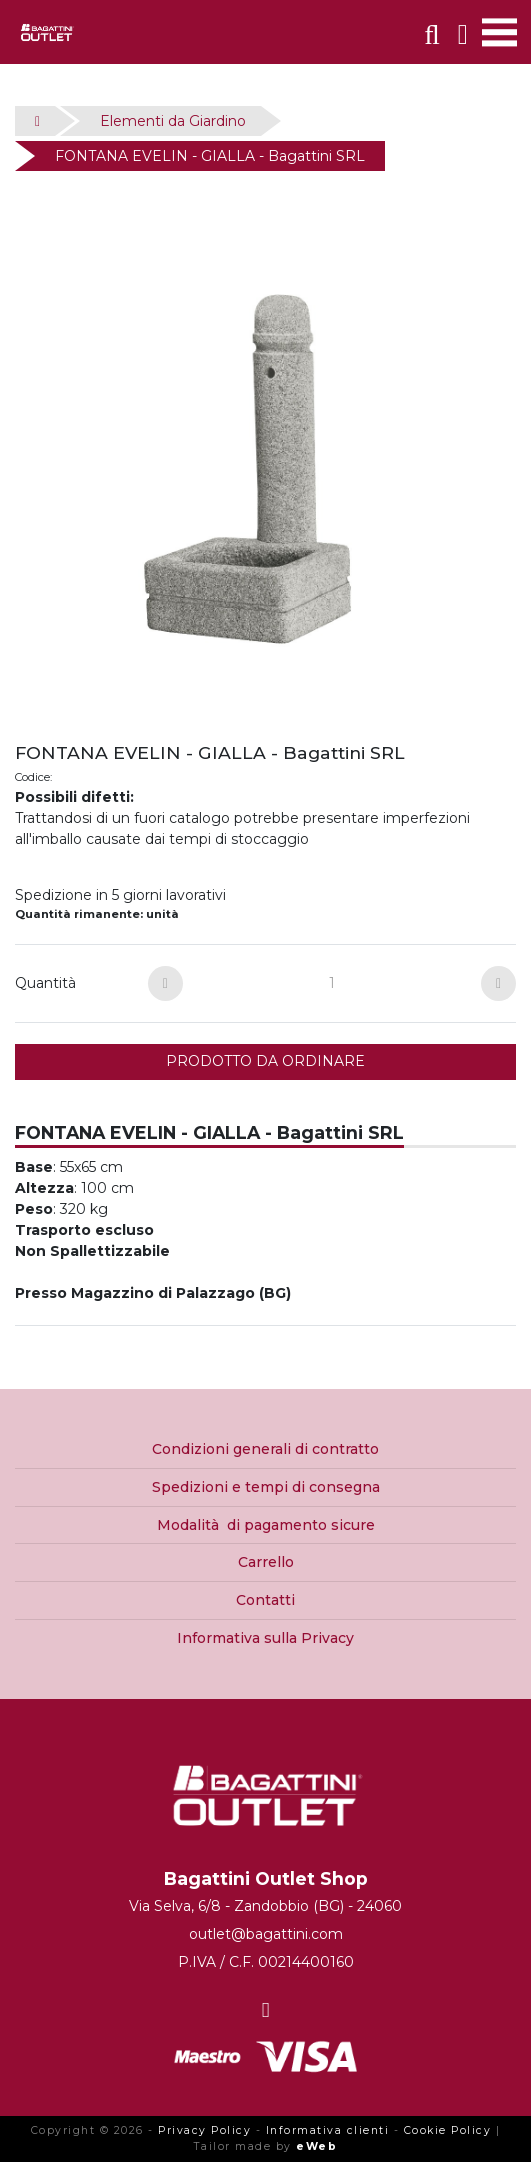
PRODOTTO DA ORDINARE (265, 1061)
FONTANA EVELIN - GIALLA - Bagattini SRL (210, 156)
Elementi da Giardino (173, 121)
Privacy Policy (204, 2130)
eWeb (316, 2146)
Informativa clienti (328, 2130)
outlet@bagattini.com (266, 1934)
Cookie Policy (448, 2130)
